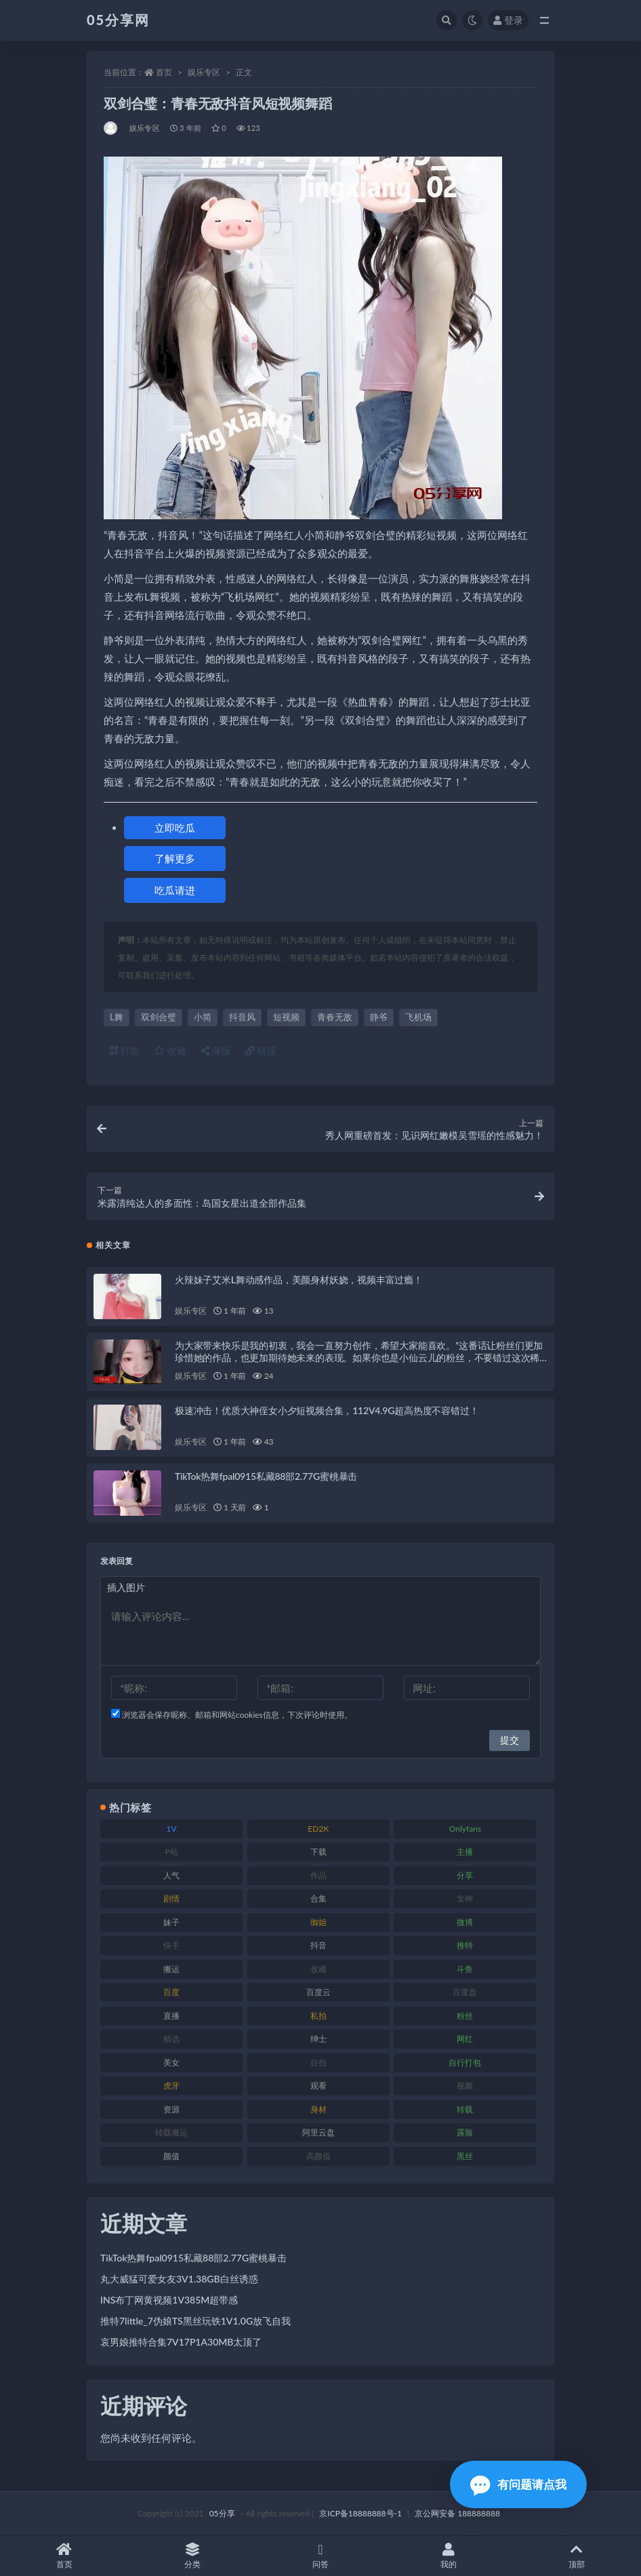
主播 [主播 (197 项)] (465, 1852)
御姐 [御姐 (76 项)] (318, 1922)
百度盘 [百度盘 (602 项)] (465, 1992)
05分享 (222, 2513)
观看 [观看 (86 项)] (318, 2085)
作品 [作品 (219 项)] (318, 1875)
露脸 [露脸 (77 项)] (465, 2132)
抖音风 (242, 1016)
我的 (449, 2556)
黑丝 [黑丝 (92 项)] (465, 2156)
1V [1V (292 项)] (172, 1829)
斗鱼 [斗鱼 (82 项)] (465, 1969)
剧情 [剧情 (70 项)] (171, 1898)
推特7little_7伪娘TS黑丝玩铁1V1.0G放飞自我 (195, 2321)
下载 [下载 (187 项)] (318, 1852)
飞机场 (418, 1016)
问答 (320, 2556)
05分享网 (118, 20)
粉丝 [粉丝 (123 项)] (465, 2016)
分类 (192, 2556)
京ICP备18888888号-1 (360, 2513)
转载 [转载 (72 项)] (465, 2109)
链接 (260, 1050)
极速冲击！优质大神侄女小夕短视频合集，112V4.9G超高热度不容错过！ (326, 1410)
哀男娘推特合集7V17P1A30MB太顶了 (181, 2342)
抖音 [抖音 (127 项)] (318, 1945)
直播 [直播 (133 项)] (171, 2016)
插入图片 (126, 1587)
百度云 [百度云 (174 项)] (318, 1992)
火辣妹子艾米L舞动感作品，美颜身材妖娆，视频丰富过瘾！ (299, 1279)
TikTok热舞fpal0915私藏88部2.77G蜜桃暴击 (266, 1476)
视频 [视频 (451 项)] (465, 2085)
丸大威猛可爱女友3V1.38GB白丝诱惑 (179, 2279)
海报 (216, 1050)
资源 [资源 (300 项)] (171, 2109)
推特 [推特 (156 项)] (465, 1945)
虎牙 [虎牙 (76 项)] (171, 2085)
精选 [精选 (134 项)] (171, 2039)
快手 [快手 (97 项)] (171, 1945)
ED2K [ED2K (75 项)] (318, 1829)
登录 (508, 20)
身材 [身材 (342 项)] (318, 2109)
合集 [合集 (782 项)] (318, 1898)
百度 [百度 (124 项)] (171, 1992)
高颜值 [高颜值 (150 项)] (318, 2156)
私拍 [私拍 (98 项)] (318, 2016)
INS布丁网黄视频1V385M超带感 (169, 2300)
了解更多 (174, 858)
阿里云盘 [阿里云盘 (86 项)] (318, 2132)
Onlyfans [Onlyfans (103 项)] (465, 1829)
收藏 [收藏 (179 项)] (318, 1969)
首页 (164, 72)
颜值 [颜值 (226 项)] (171, 2156)
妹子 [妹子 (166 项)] (171, 1922)
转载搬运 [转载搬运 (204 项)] (171, 2132)
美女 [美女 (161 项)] (171, 2062)
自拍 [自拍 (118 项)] (318, 2062)
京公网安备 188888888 (457, 2513)
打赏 (125, 1050)
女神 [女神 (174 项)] (465, 1898)
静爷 (379, 1016)
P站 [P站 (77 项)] (171, 1852)
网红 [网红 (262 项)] (465, 2039)
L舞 (116, 1016)
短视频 (286, 1016)
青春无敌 (334, 1016)
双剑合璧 (158, 1016)
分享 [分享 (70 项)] (465, 1875)
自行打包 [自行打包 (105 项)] (465, 2062)
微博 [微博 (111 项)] (465, 1922)
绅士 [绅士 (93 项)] (318, 2039)
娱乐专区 (204, 72)
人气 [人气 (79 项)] (171, 1875)
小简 (202, 1016)
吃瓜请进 (174, 890)
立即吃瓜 (174, 828)
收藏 (170, 1050)
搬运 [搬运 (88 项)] (171, 1969)
